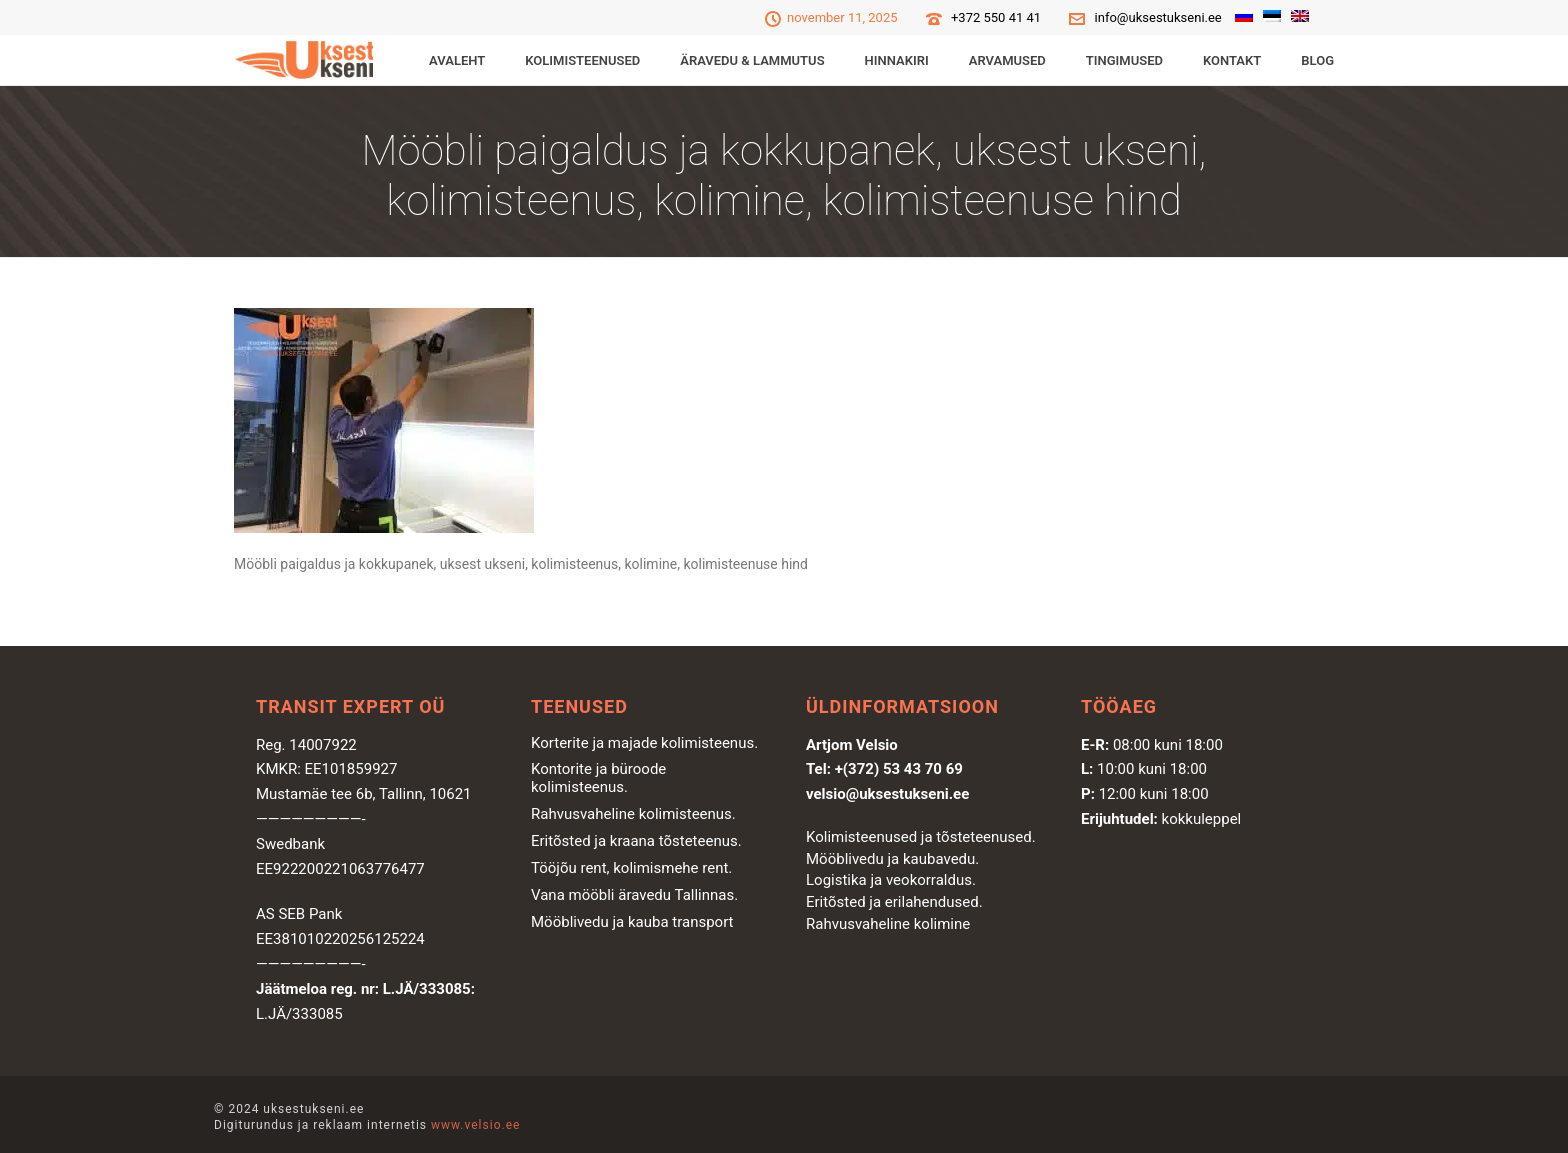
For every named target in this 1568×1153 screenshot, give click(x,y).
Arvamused (1007, 60)
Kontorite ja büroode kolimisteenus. (598, 778)
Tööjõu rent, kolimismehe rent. (631, 868)
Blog (1317, 60)
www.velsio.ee (475, 1125)
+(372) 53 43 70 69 (899, 769)
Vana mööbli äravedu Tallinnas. (634, 895)
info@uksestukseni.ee (1158, 17)
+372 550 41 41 (996, 17)
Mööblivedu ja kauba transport (632, 922)
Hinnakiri (897, 60)
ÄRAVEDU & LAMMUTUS (752, 60)
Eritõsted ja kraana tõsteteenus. (636, 841)
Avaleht (457, 60)
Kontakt (1232, 60)
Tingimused (1124, 60)
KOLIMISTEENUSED (582, 60)
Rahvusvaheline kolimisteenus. (633, 814)
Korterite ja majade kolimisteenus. (644, 743)
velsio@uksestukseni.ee (887, 794)
